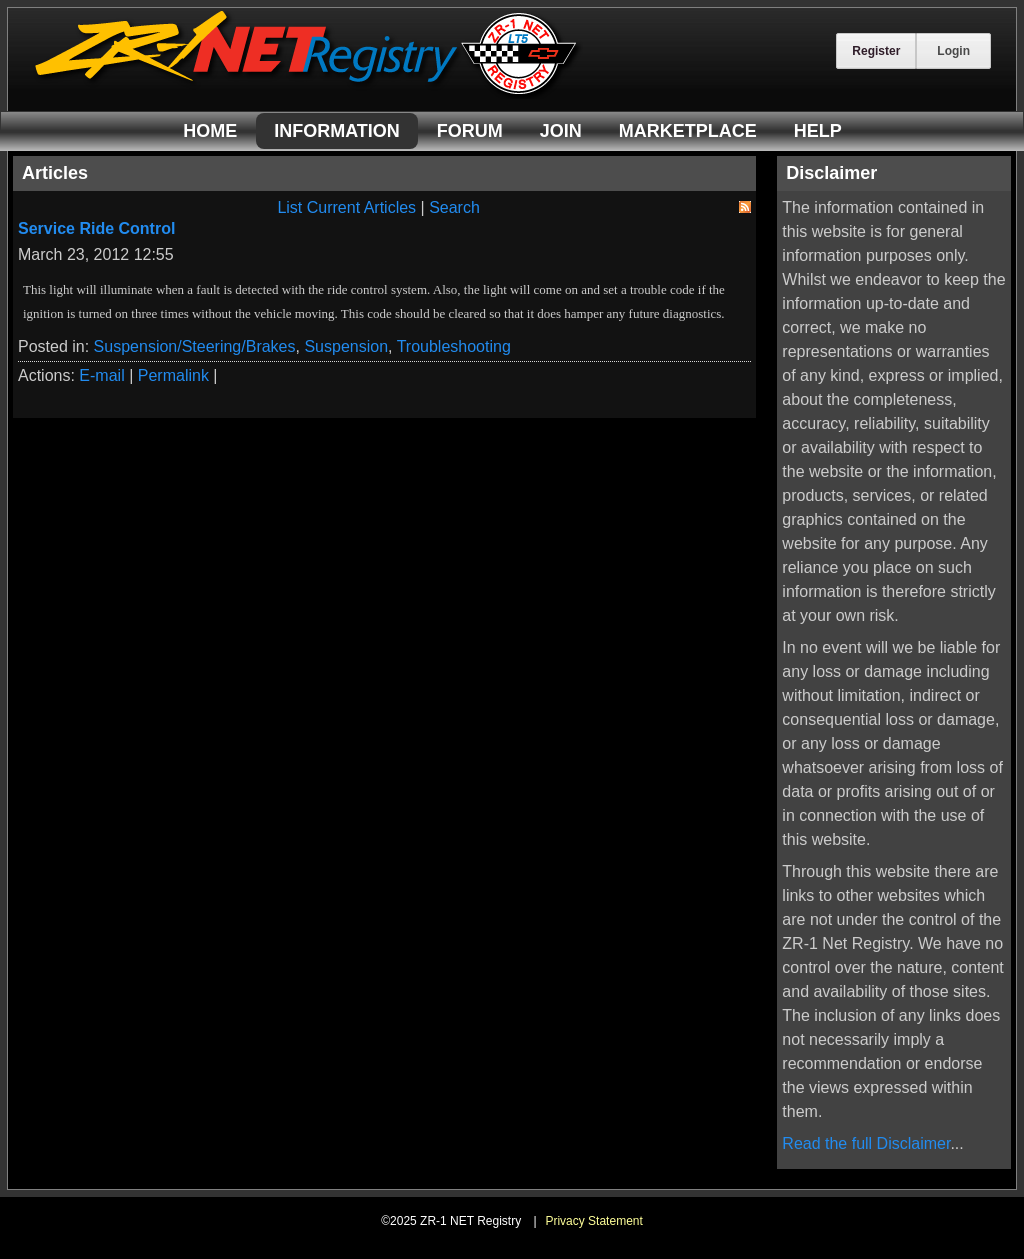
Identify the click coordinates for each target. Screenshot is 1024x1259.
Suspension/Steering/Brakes (195, 346)
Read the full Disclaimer (866, 1143)
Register (876, 51)
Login (953, 51)
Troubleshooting (454, 346)
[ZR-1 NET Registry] (308, 93)
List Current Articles (346, 207)
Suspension (346, 346)
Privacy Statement (593, 1221)
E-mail (101, 375)
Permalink (173, 375)
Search (454, 207)
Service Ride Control (96, 228)
